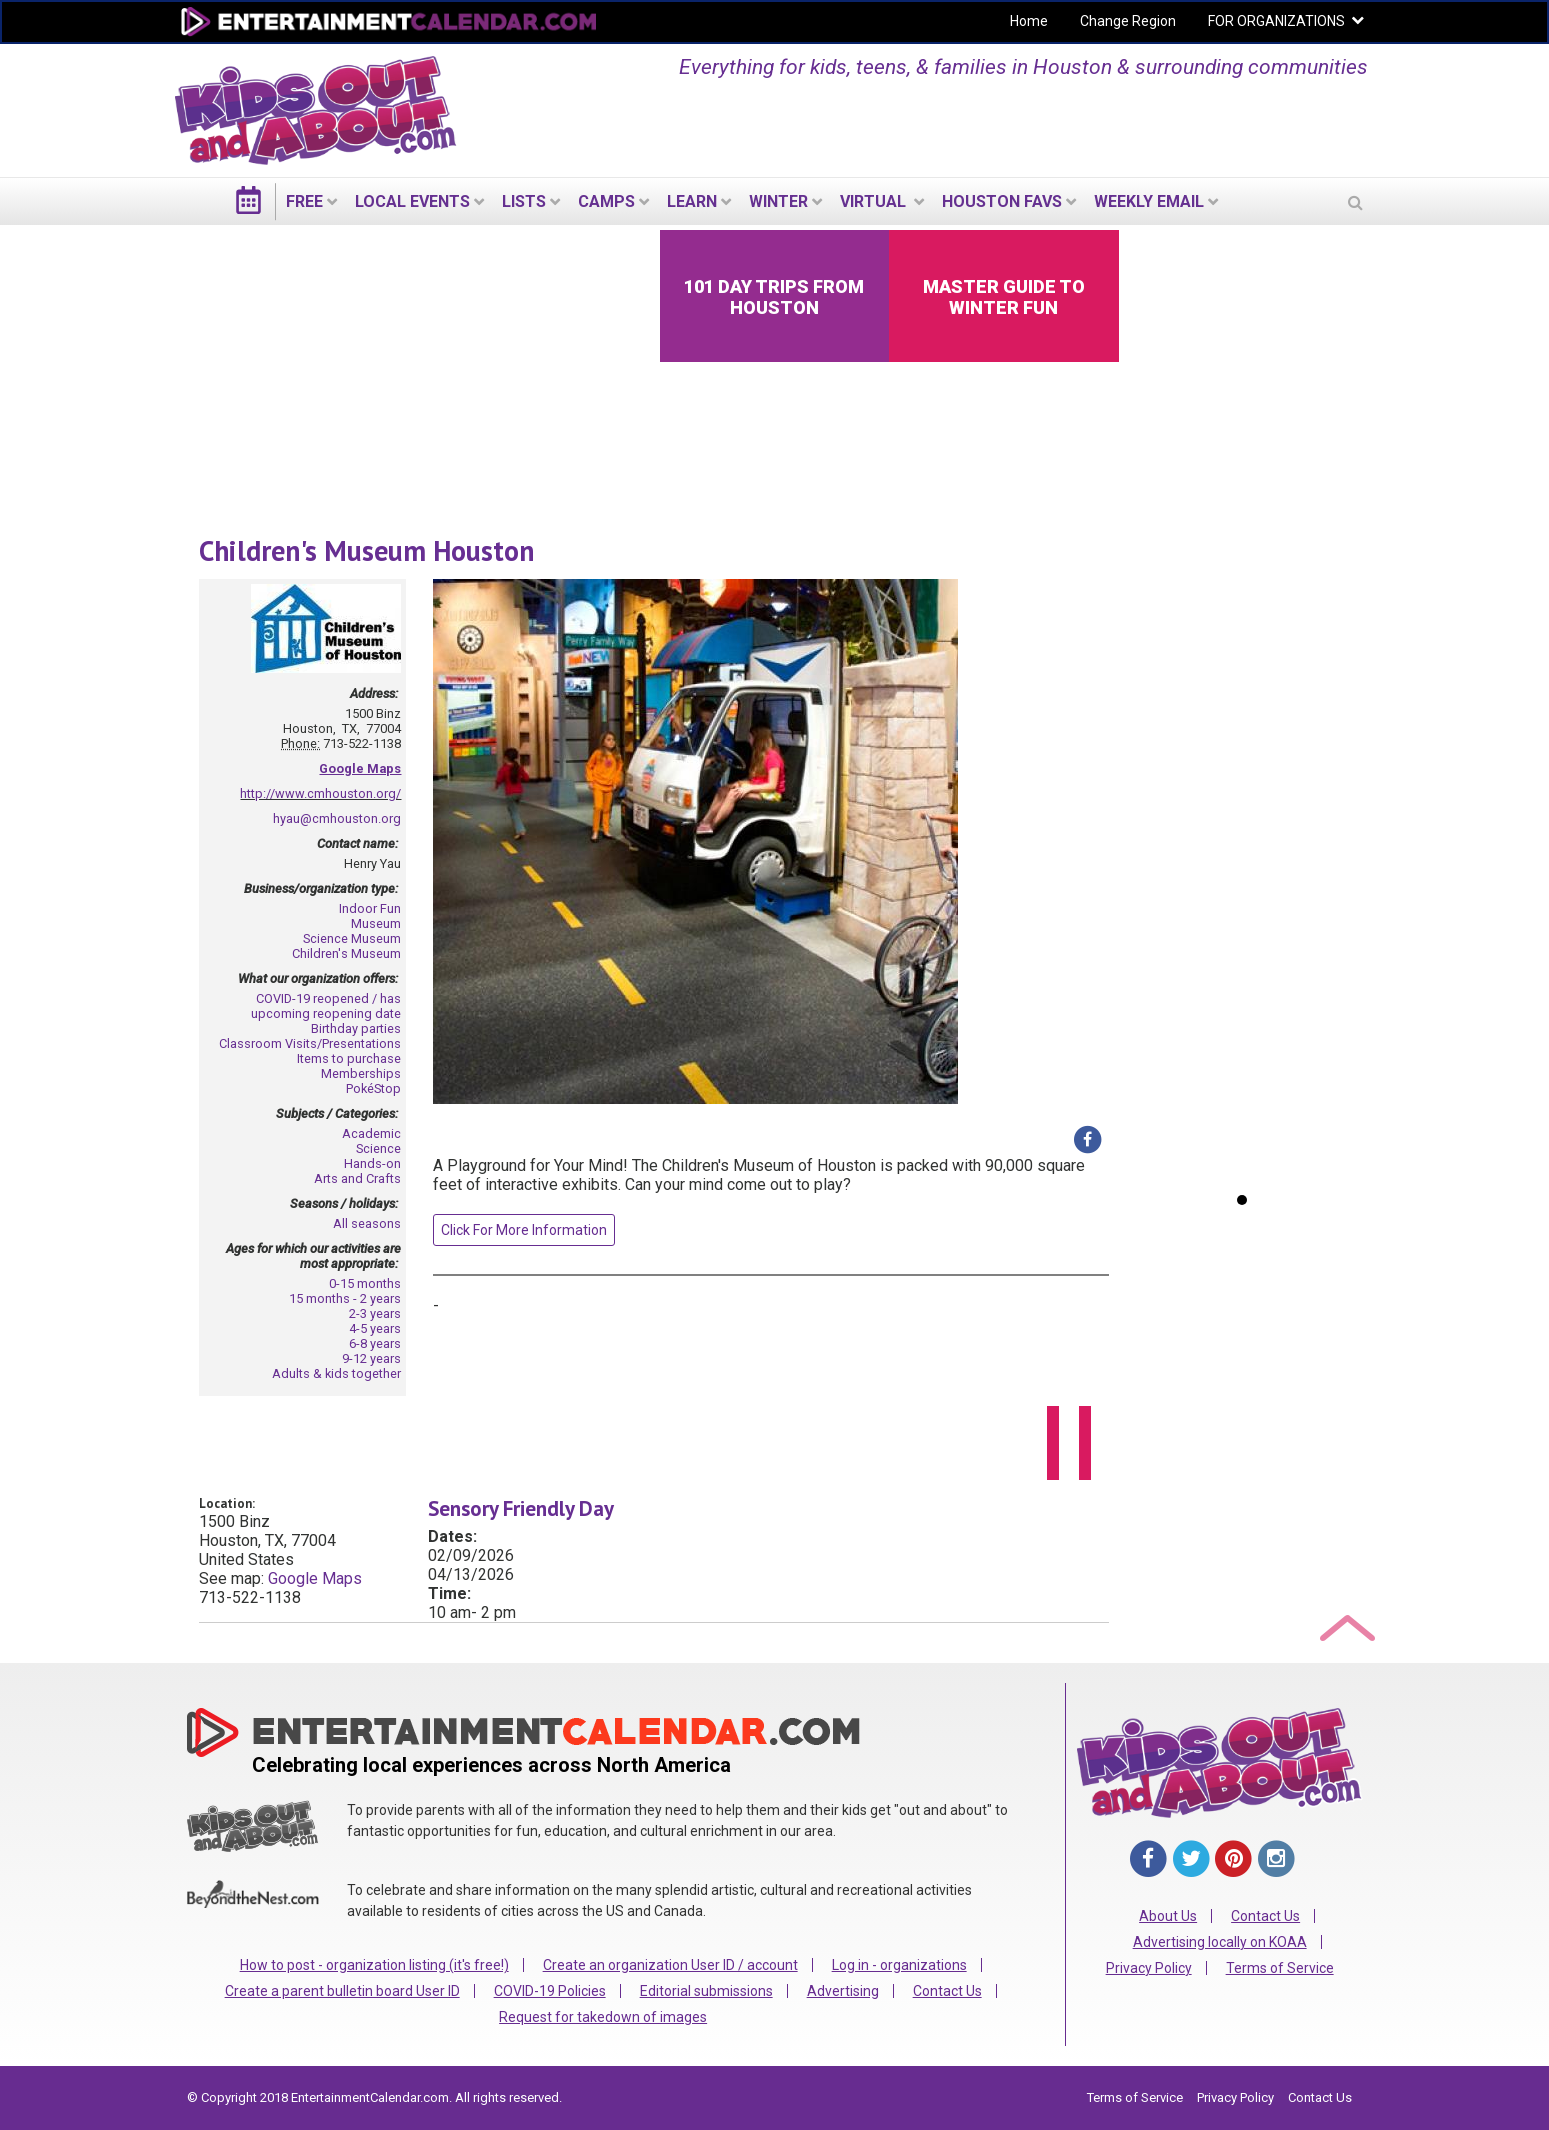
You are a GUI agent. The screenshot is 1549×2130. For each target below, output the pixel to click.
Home (1029, 21)
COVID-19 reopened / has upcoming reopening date (326, 1006)
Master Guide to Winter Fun (1004, 297)
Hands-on (372, 1163)
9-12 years (371, 1358)
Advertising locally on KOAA (1220, 1942)
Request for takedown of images (603, 2017)
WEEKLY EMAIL (1149, 201)
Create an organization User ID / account (670, 1965)
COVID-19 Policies (550, 1991)
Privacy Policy (1149, 1968)
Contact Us (947, 1991)
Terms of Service (1280, 1968)
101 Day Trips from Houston (774, 297)
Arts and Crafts (357, 1178)
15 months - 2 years (345, 1298)
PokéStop (373, 1088)
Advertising (843, 1991)
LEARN (692, 201)
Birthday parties (356, 1028)
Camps (606, 201)
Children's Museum (346, 953)
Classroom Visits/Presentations (310, 1043)
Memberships (361, 1073)
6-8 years (375, 1343)
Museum (376, 923)
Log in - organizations (899, 1965)
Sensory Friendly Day (521, 1508)
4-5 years (375, 1328)
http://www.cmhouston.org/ (320, 793)
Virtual (875, 201)
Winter (778, 201)
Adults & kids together (336, 1373)
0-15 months (365, 1283)
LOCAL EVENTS (412, 201)
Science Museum (352, 938)
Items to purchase (349, 1058)
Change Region (1128, 21)
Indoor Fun (370, 908)
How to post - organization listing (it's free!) (374, 1965)
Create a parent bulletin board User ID (342, 1991)
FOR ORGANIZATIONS (1276, 21)
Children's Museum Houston (366, 550)
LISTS (524, 201)
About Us (1168, 1916)
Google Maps (360, 768)
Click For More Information (524, 1230)
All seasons (367, 1223)
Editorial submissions (706, 1991)
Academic (371, 1133)
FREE (304, 201)
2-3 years (375, 1313)
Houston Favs (1002, 201)
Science (378, 1148)
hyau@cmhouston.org (337, 818)
